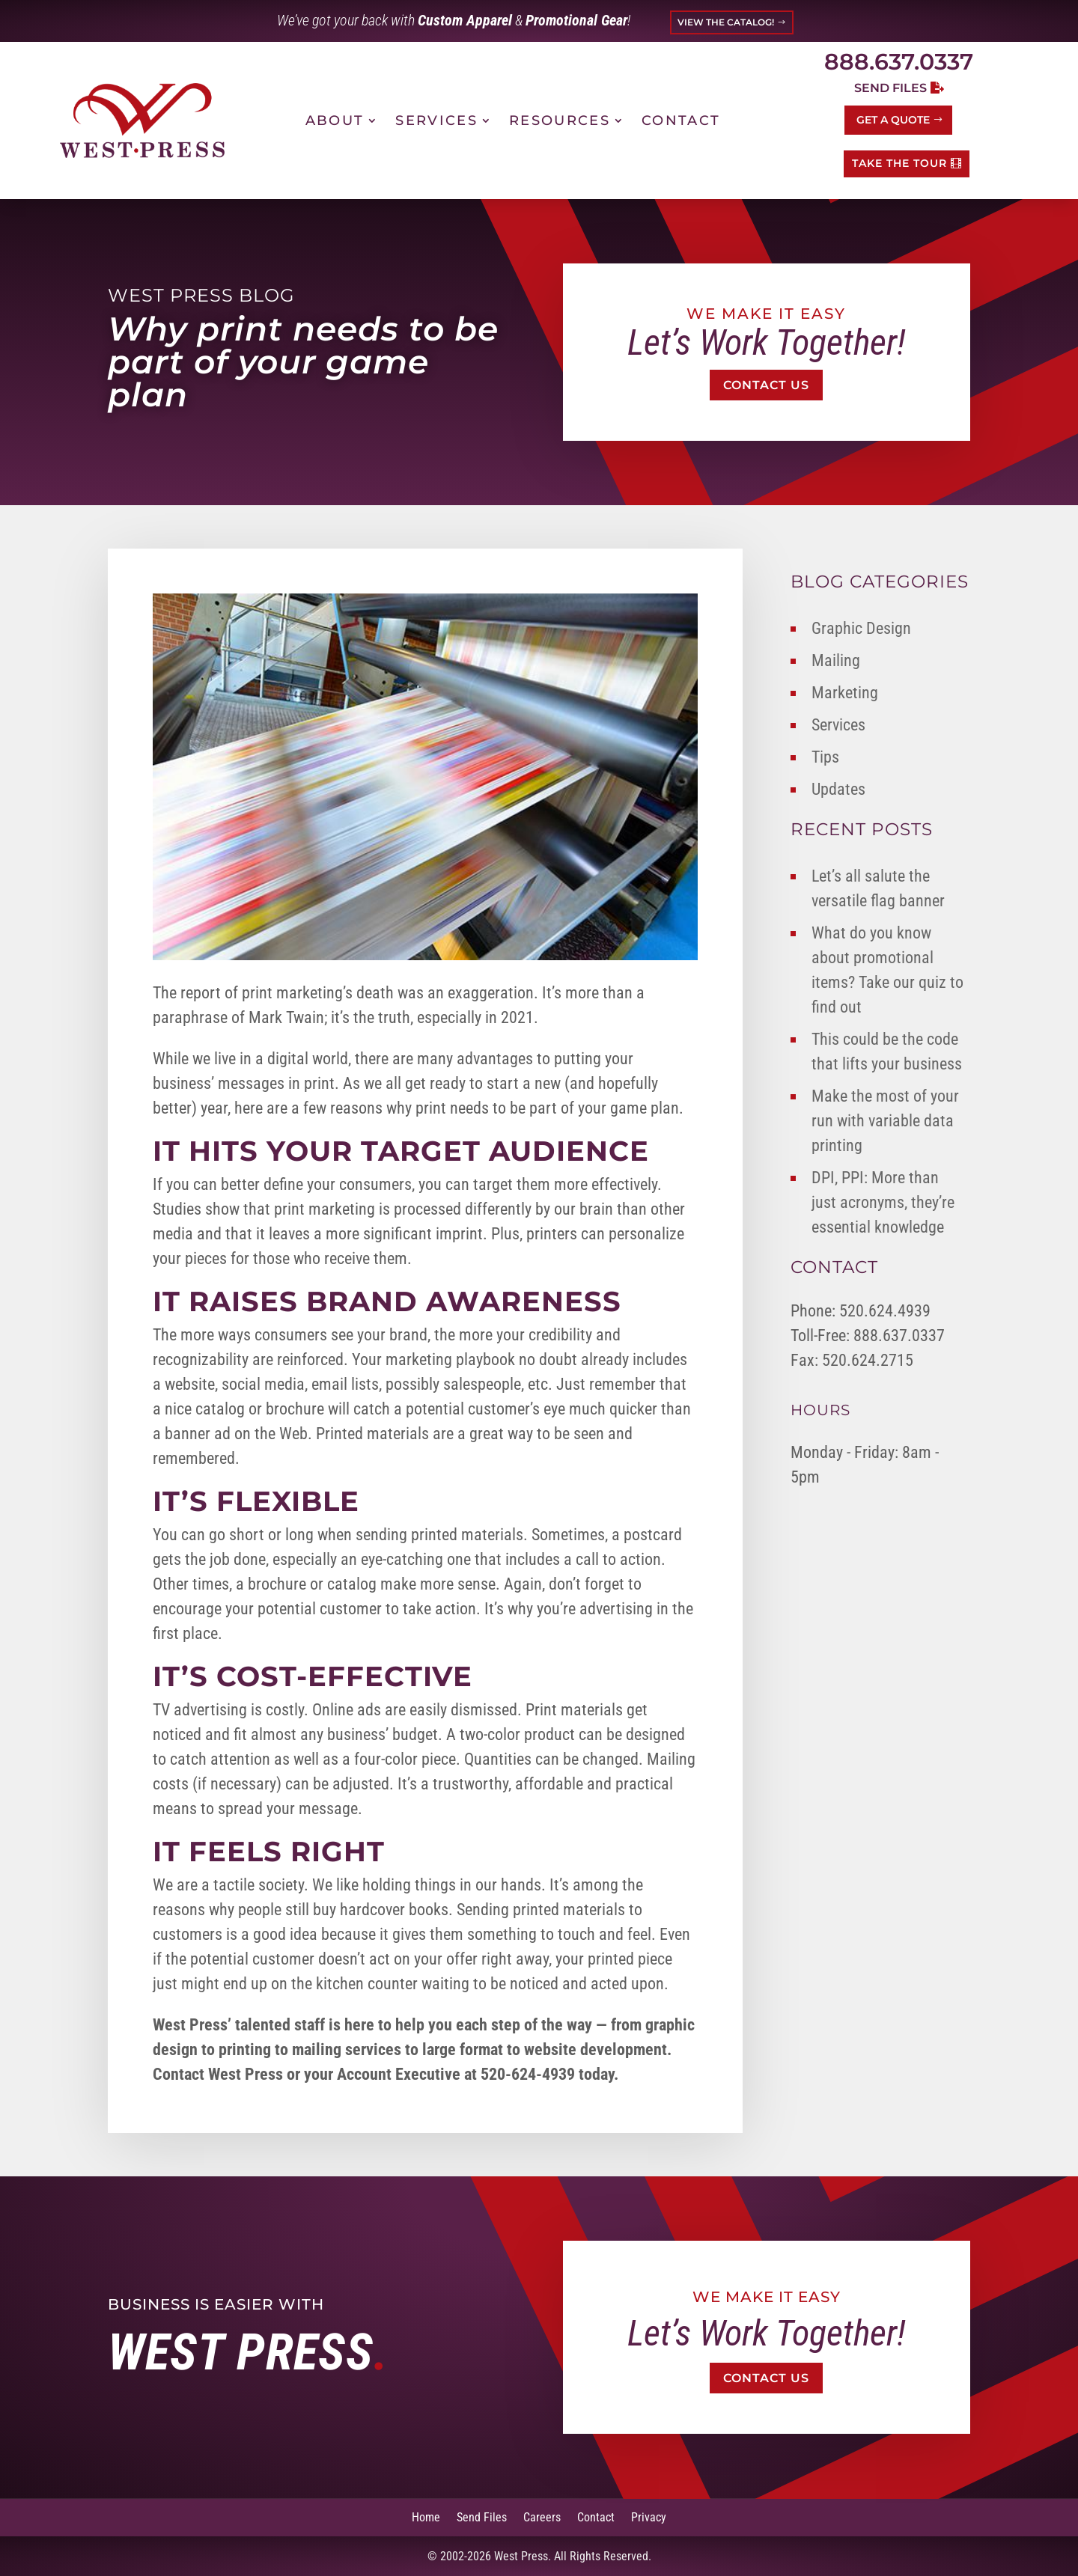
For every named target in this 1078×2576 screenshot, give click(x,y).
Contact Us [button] (766, 385)
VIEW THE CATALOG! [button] (725, 22)
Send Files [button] (890, 88)
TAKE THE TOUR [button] (899, 163)
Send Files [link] (482, 2516)
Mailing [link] (835, 660)
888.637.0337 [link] (898, 61)
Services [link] (436, 120)
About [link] (335, 120)
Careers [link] (542, 2516)
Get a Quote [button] (893, 119)
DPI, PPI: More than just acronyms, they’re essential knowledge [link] (882, 1202)
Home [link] (426, 2516)
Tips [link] (825, 757)
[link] (142, 120)
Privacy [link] (648, 2516)
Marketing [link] (844, 692)
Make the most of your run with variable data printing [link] (885, 1121)
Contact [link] (681, 120)
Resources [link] (559, 120)
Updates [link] (838, 789)
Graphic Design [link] (861, 628)
